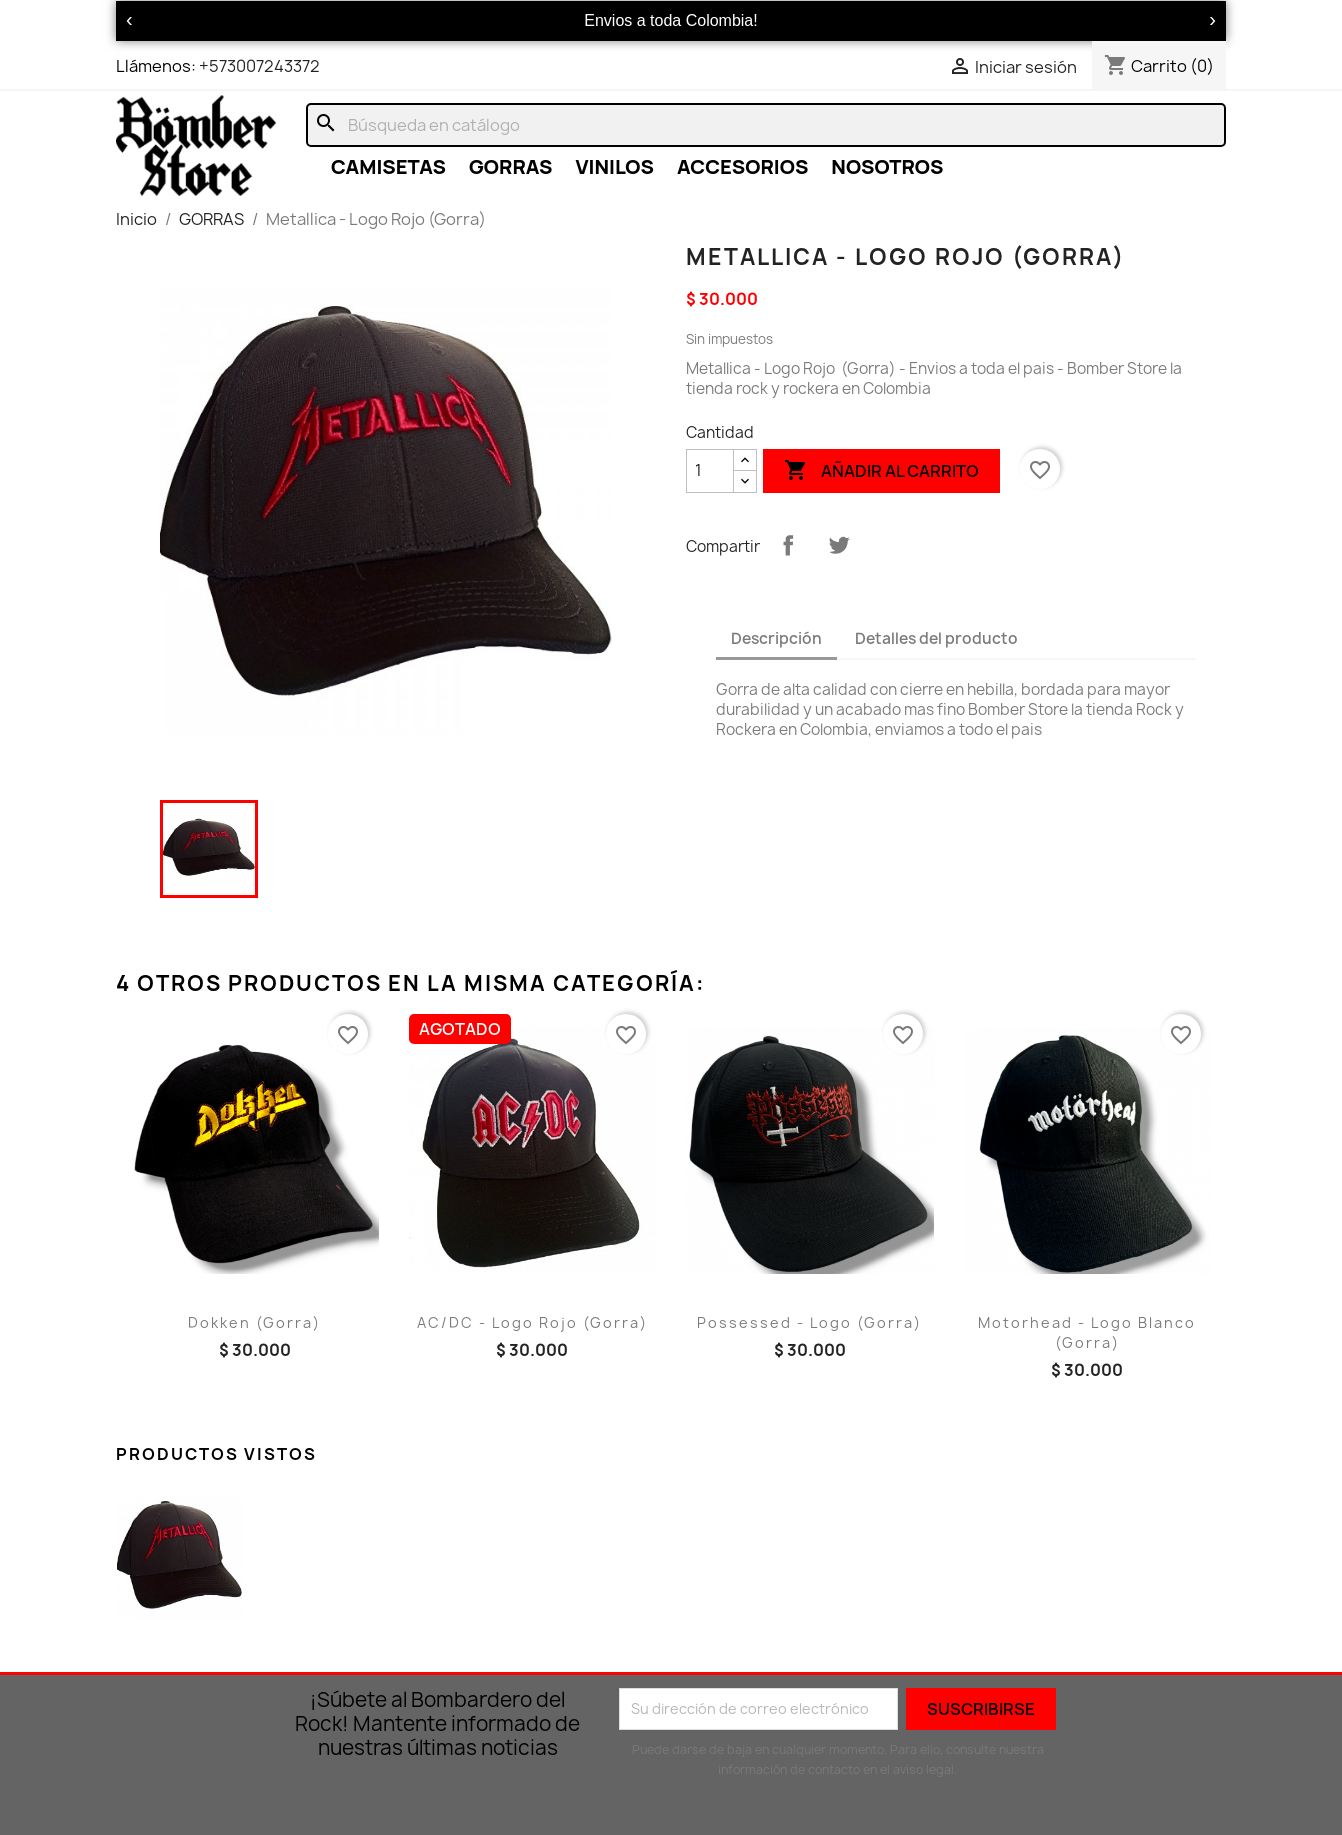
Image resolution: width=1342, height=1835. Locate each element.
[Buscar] (766, 125)
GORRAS (510, 166)
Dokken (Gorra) (254, 1322)
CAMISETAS (388, 166)
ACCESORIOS (742, 166)
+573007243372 (259, 66)
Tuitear (839, 545)
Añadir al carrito (881, 471)
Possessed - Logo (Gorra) (809, 1322)
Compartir (788, 545)
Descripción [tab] (776, 638)
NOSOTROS (887, 166)
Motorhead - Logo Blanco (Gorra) (1087, 1332)
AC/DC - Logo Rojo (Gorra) (532, 1322)
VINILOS (614, 166)
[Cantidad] (710, 471)
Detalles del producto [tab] (936, 638)
